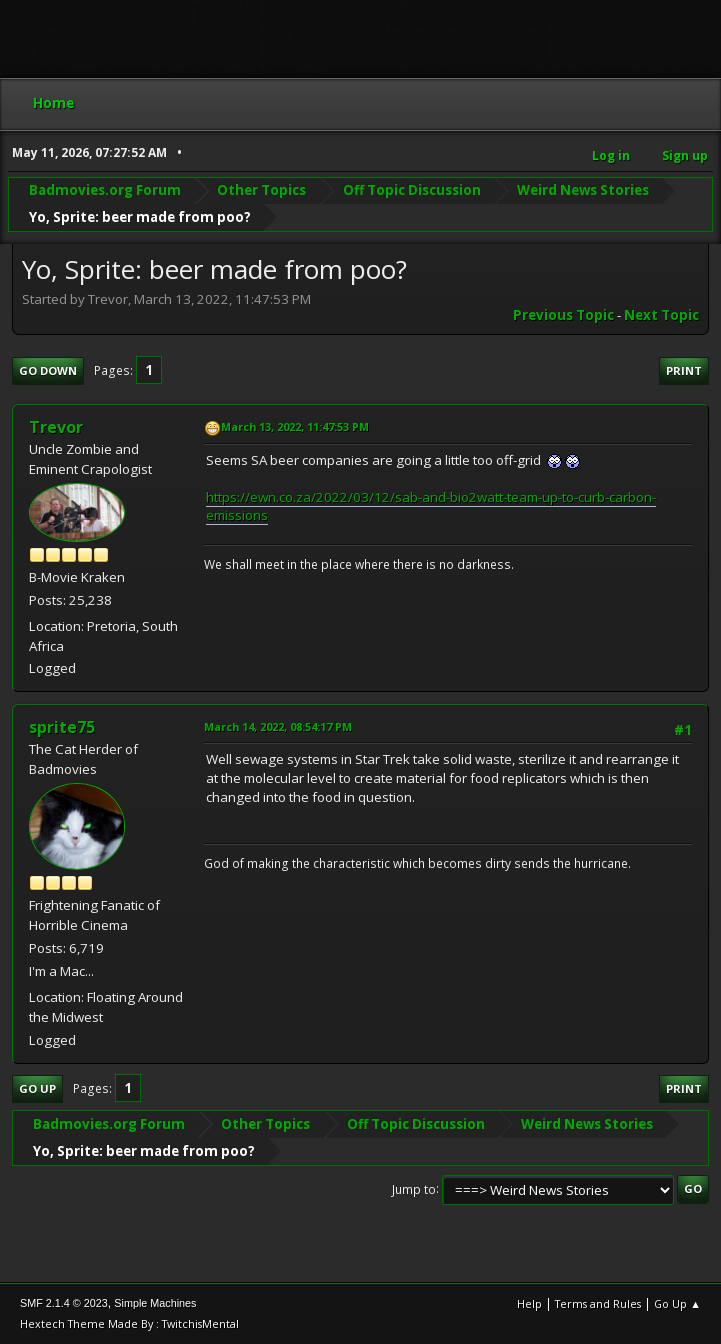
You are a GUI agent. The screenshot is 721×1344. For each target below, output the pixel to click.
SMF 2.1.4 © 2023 (64, 1303)
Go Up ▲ (677, 1303)
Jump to (414, 1188)
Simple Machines (155, 1303)
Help (529, 1303)
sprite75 (62, 727)
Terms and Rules (598, 1303)
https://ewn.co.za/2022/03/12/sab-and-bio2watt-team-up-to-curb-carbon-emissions (431, 506)
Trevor (56, 427)
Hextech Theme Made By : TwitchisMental (129, 1323)
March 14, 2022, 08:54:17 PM (278, 726)
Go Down (48, 370)
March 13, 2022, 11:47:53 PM (295, 426)
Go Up (37, 1088)
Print (684, 370)
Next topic (661, 315)
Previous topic (563, 315)
